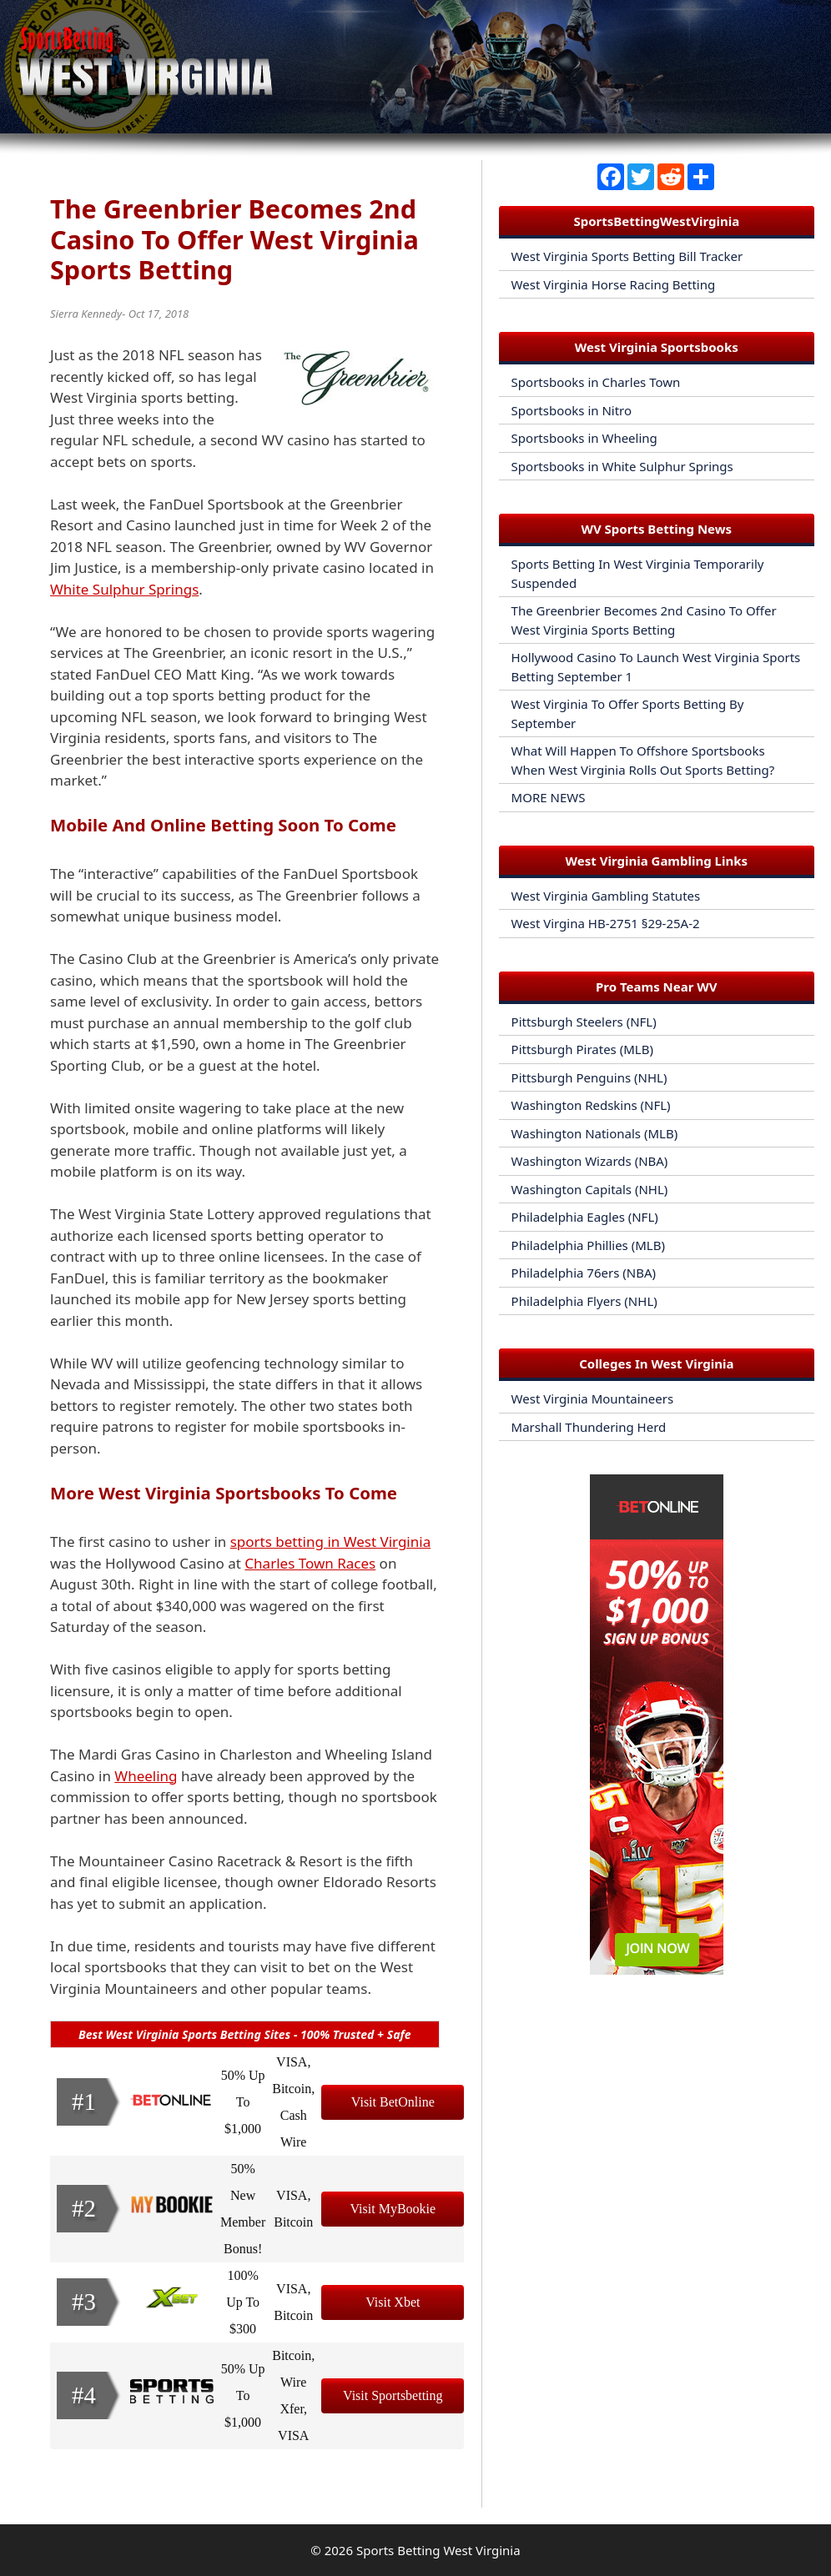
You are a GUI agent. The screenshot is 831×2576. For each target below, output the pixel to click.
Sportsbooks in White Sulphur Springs (622, 466)
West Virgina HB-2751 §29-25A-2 (605, 923)
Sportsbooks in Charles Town (596, 382)
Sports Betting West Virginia (438, 2550)
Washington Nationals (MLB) (594, 1133)
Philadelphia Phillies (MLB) (588, 1245)
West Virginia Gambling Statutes (606, 895)
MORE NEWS (548, 797)
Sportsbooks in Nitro (571, 410)
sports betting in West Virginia (330, 1541)
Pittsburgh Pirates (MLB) (582, 1049)
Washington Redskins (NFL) (591, 1105)
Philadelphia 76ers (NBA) (583, 1272)
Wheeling (145, 1775)
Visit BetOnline (393, 2102)
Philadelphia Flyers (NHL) (584, 1301)
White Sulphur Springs (124, 589)
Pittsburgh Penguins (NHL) (589, 1077)
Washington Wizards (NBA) (589, 1160)
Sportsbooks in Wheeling (584, 437)
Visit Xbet (392, 2302)
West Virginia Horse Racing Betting (613, 284)
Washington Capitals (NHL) (589, 1189)
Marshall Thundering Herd (589, 1427)
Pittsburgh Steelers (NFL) (584, 1021)
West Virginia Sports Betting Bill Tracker (627, 256)
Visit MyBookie (393, 2209)
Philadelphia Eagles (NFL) (584, 1216)
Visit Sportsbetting (393, 2395)
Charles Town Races (309, 1563)
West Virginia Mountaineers (592, 1398)
